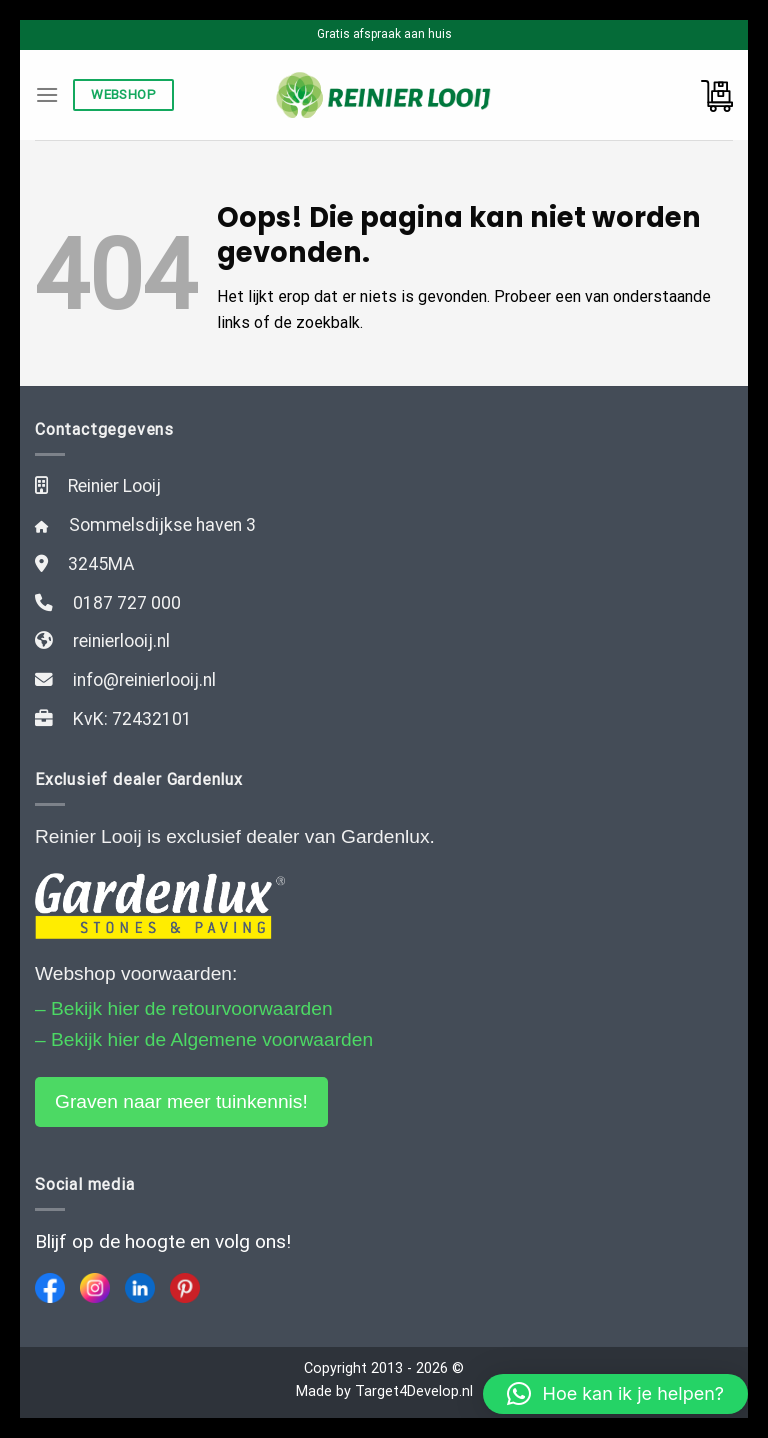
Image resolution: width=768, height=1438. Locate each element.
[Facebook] (50, 1288)
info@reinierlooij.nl (144, 680)
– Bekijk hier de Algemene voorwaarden (204, 1039)
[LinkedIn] (140, 1288)
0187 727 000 (127, 603)
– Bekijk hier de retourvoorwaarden (184, 1008)
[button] (615, 1394)
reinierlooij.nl (121, 641)
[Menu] (47, 94)
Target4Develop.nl (414, 1391)
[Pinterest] (185, 1288)
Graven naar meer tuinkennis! (181, 1101)
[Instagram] (95, 1288)
